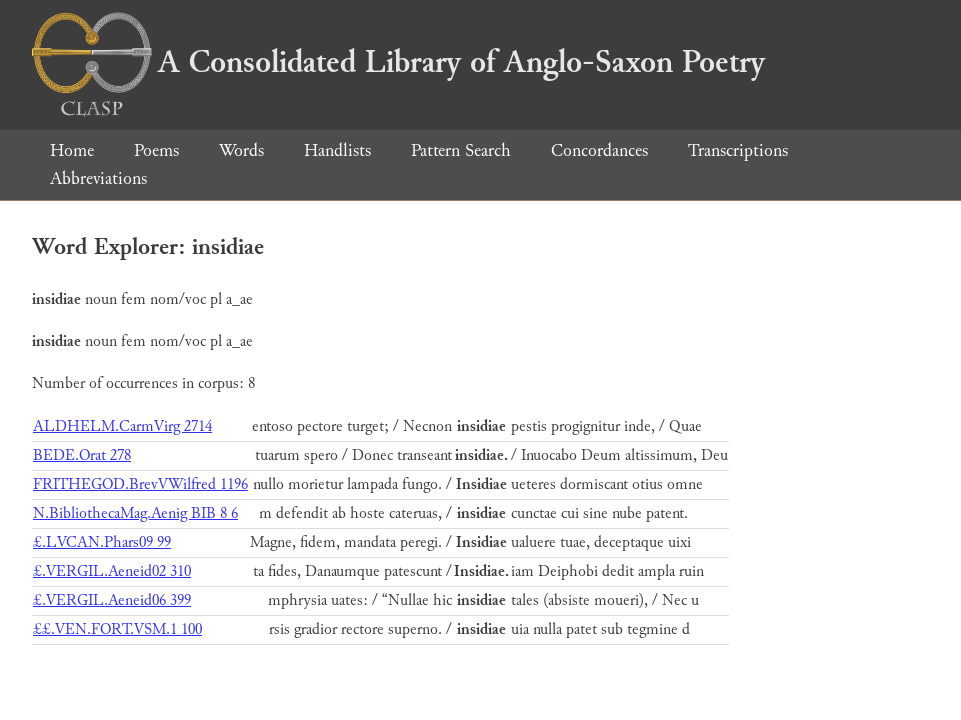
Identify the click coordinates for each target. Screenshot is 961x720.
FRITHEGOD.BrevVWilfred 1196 (140, 484)
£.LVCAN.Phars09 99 (102, 542)
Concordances (599, 150)
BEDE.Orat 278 (82, 455)
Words (241, 150)
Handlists (337, 150)
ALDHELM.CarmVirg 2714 (122, 426)
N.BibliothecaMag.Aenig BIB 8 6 (135, 513)
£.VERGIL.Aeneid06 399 (112, 600)
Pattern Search (461, 150)
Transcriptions (738, 150)
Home (72, 150)
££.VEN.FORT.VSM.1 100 (117, 629)
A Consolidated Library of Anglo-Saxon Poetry (398, 62)
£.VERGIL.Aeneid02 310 (112, 571)
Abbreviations (98, 178)
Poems (156, 150)
